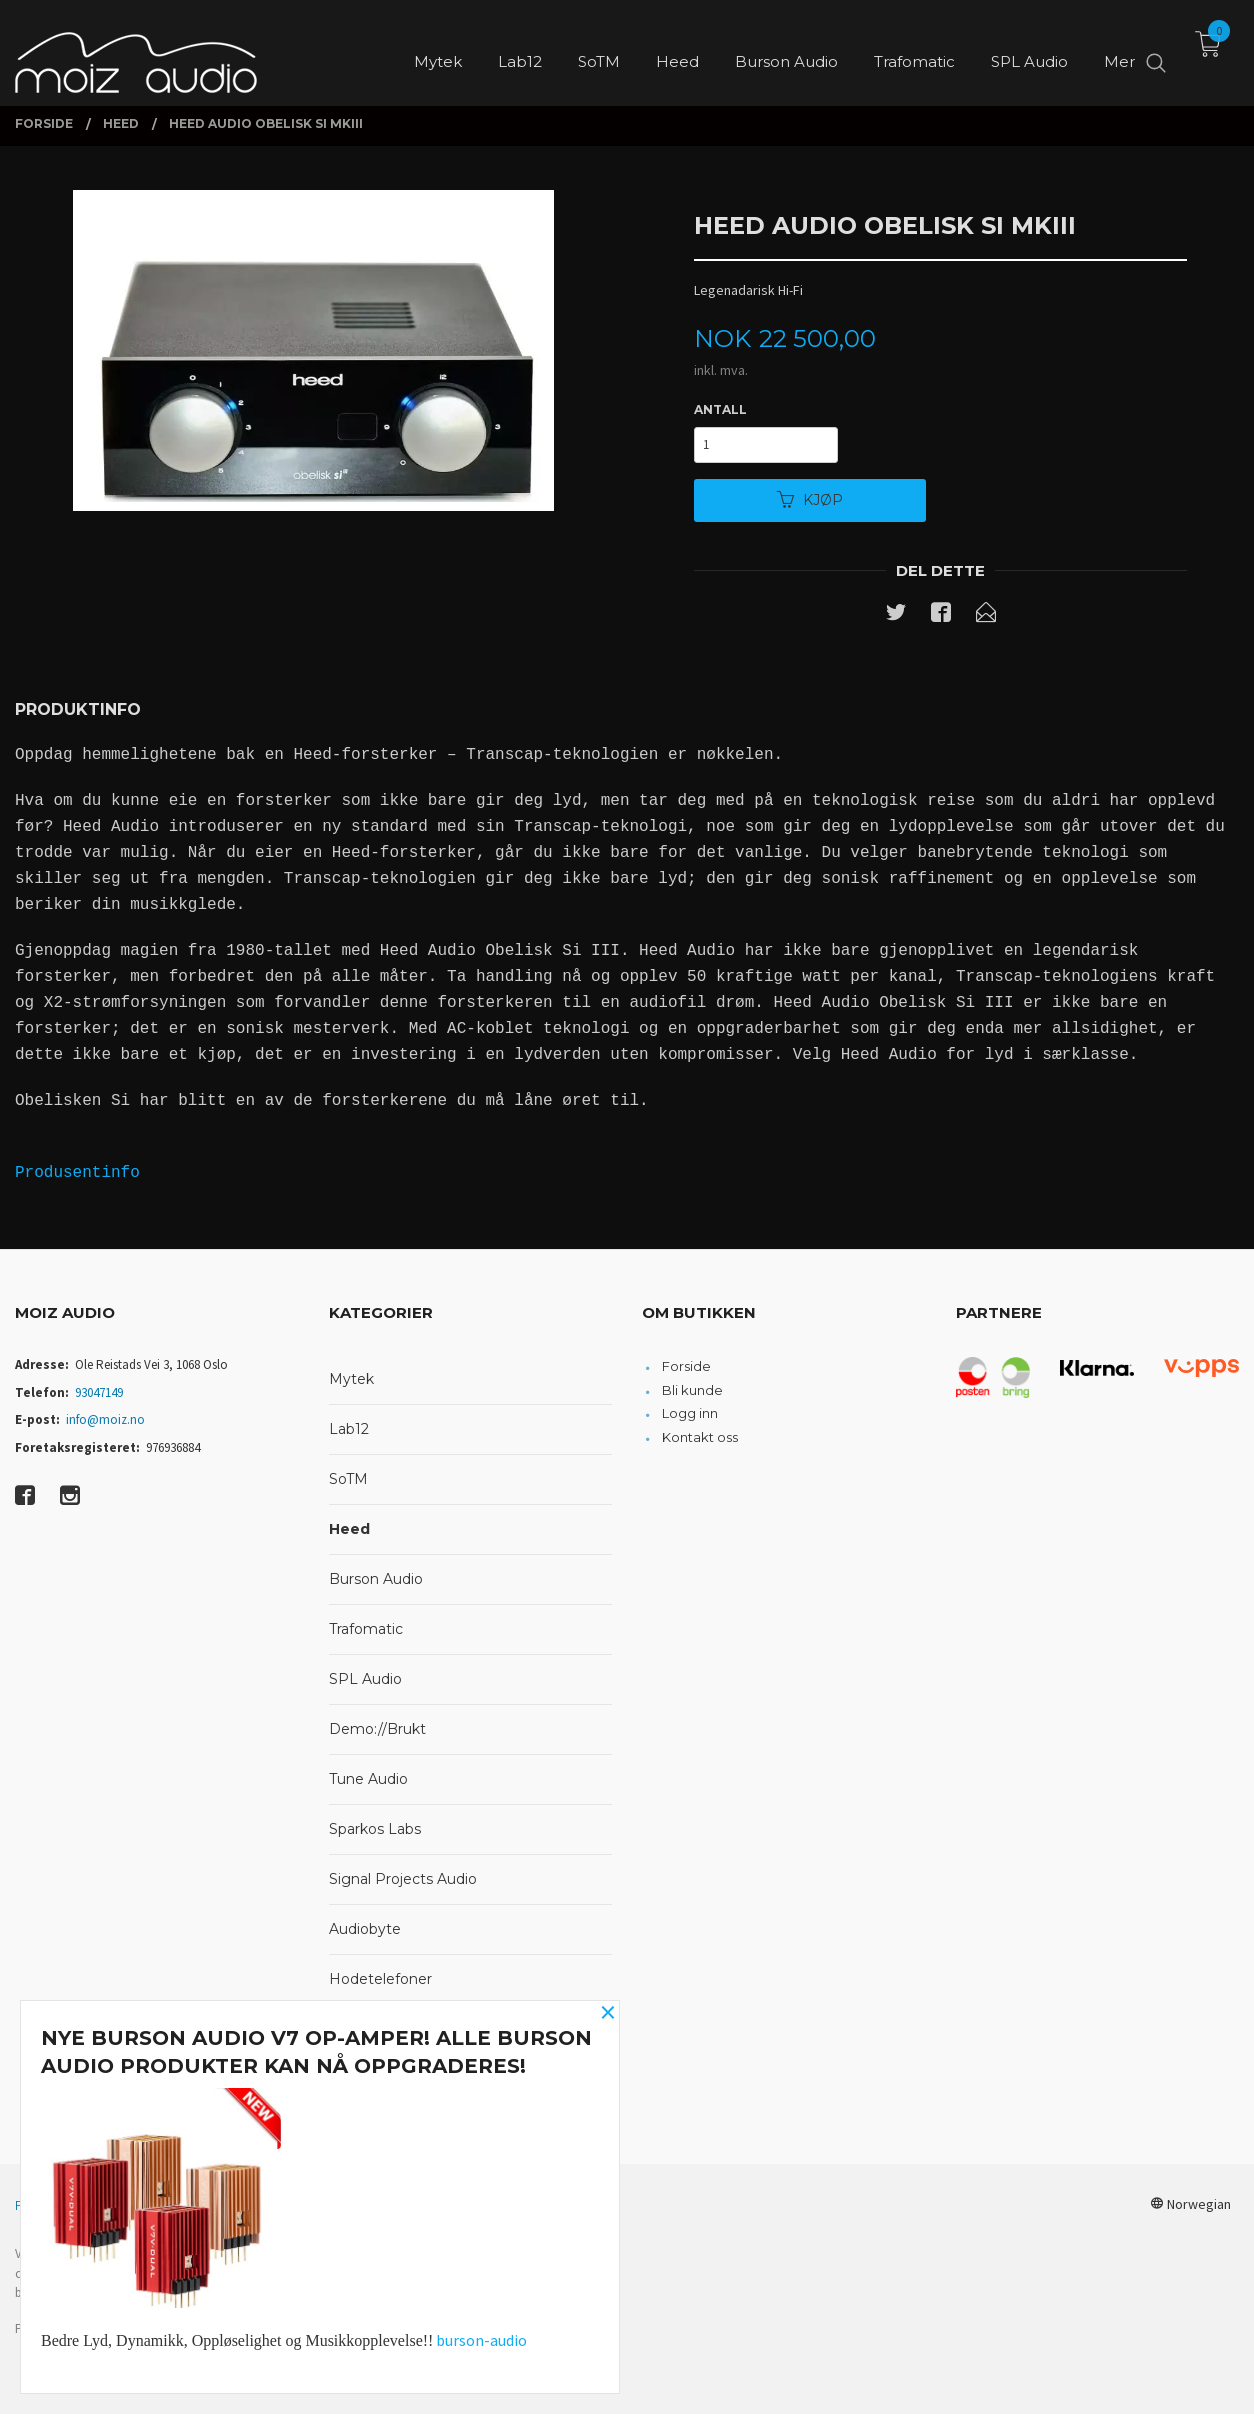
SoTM (348, 1479)
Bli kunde (692, 1390)
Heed (349, 1529)
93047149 (99, 1392)
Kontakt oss (700, 1437)
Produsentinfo (77, 1173)
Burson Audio (376, 1579)
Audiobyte (365, 1929)
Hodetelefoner (380, 1979)
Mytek (351, 1379)
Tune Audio (368, 1779)
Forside (686, 1366)
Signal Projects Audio (403, 1879)
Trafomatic (366, 1629)
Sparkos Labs (375, 1829)
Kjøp (810, 500)
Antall (720, 409)
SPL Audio (365, 1679)
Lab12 (349, 1429)
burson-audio (481, 2340)
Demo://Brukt (377, 1729)
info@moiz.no (105, 1419)
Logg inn (690, 1413)
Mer (1119, 50)
